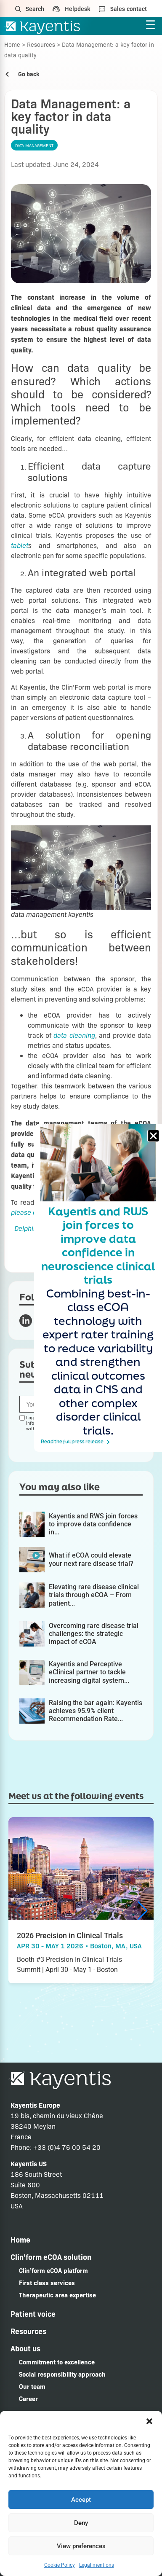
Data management (34, 145)
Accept (81, 2499)
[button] (149, 2421)
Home (12, 44)
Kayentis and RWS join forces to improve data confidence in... (93, 1524)
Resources (41, 44)
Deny (81, 2523)
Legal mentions (96, 2565)
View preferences (81, 2546)
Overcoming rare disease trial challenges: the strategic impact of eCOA (93, 1634)
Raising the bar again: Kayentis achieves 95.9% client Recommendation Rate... (95, 1711)
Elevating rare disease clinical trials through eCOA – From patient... (94, 1595)
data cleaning (74, 1035)
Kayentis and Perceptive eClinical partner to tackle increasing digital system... (89, 1672)
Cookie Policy (59, 2565)
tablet (19, 545)
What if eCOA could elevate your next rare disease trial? (91, 1559)
